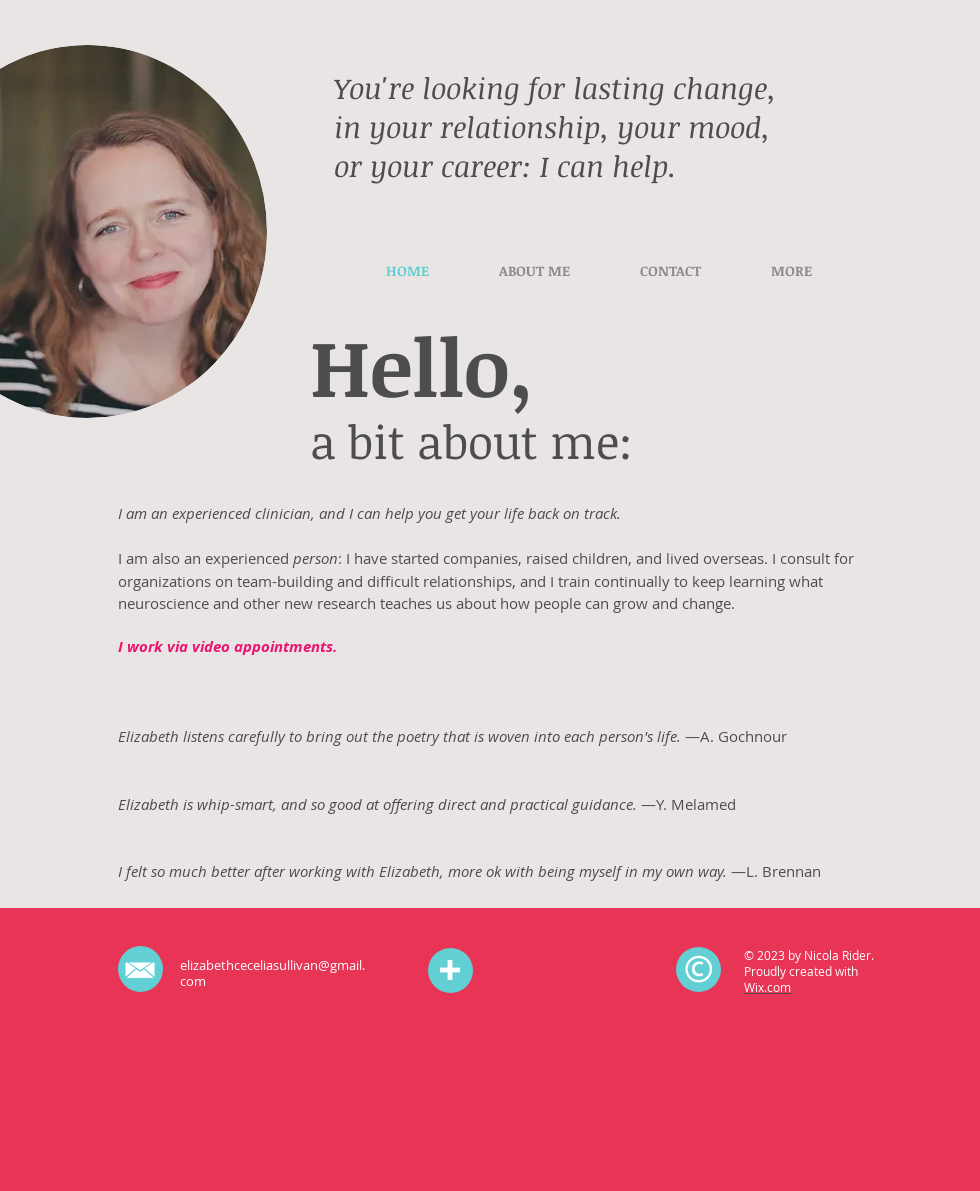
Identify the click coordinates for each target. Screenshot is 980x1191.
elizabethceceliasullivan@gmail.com (272, 973)
